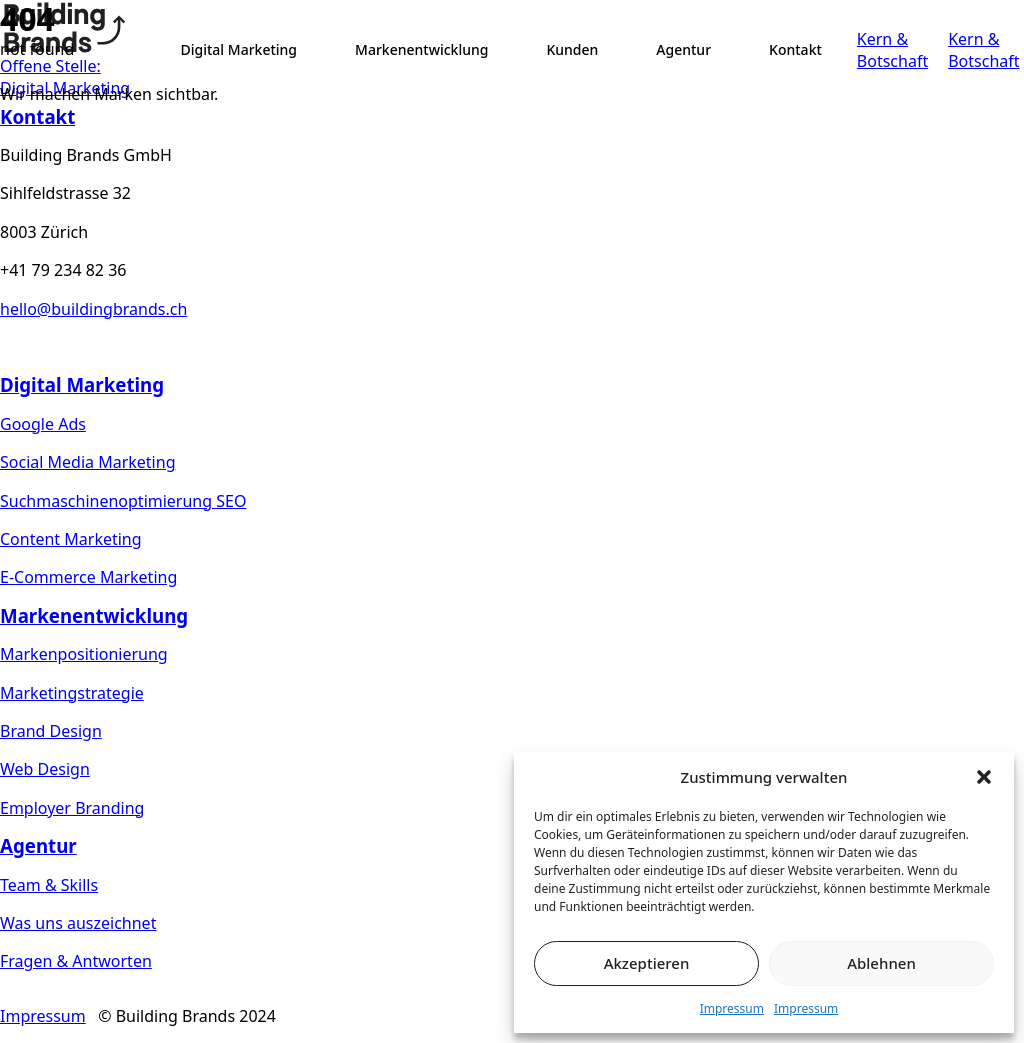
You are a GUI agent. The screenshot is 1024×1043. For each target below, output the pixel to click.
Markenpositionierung (84, 654)
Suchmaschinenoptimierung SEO (123, 501)
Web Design (45, 769)
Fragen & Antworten (76, 961)
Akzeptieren (647, 963)
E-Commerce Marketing (88, 577)
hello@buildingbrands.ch (93, 309)
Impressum (732, 1008)
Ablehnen (881, 963)
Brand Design (51, 731)
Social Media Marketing (87, 462)
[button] (984, 777)
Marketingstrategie (72, 693)
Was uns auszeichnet (78, 923)
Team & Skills (49, 885)
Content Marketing (71, 539)
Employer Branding (72, 808)
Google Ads (43, 424)
